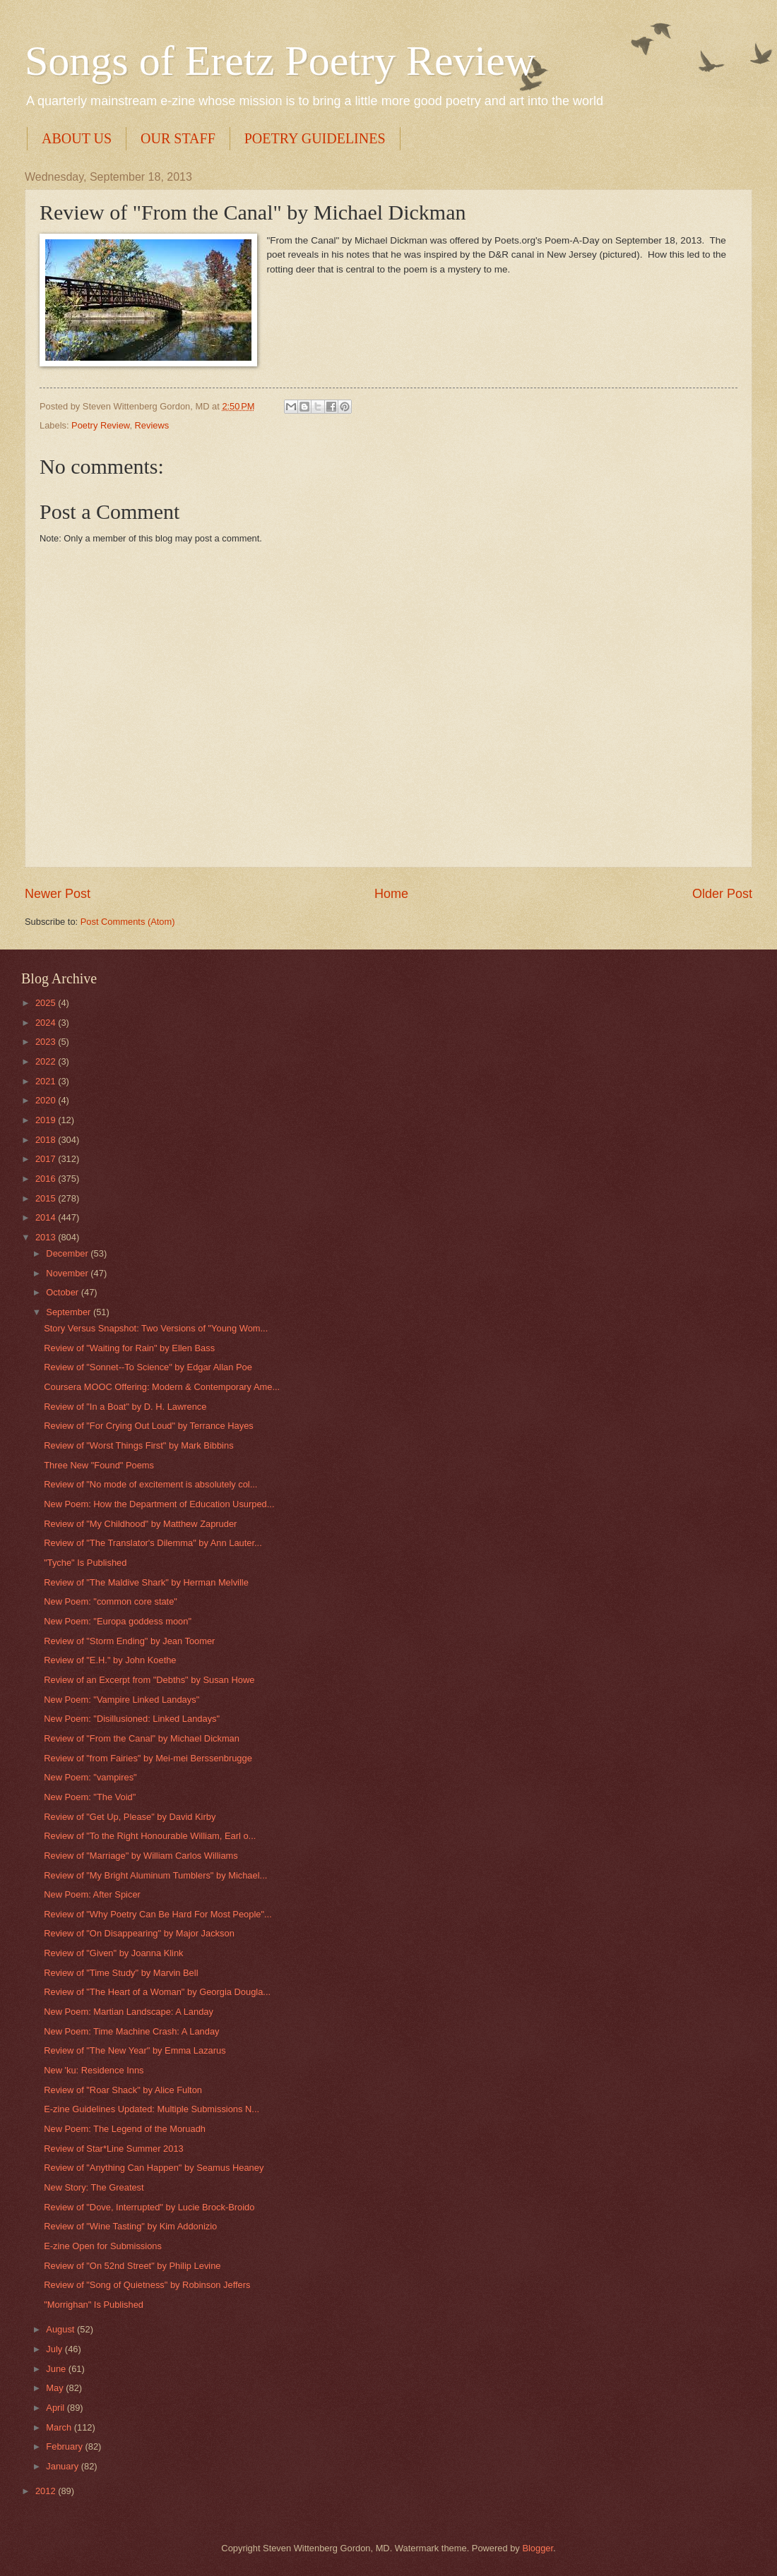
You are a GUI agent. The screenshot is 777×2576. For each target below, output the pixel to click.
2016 (46, 1178)
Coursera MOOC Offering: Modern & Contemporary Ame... (162, 1387)
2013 (46, 1237)
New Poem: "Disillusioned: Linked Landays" (132, 1718)
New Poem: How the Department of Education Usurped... (159, 1504)
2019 (46, 1120)
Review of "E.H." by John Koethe (110, 1660)
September (69, 1312)
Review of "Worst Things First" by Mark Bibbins (138, 1445)
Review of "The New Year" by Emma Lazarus (134, 2050)
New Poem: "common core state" (110, 1601)
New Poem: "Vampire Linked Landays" (121, 1699)
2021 (46, 1081)
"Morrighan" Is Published (93, 2304)
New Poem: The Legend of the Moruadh (125, 2128)
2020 (46, 1100)
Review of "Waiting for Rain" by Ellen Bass (129, 1348)
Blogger (537, 2548)
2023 (46, 1041)
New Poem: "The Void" (90, 1797)
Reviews (152, 425)
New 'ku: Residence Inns (93, 2070)
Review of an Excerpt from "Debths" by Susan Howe (149, 1680)
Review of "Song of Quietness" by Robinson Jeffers (147, 2285)
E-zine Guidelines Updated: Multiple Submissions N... (151, 2109)
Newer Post (57, 894)
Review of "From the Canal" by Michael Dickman (141, 1738)
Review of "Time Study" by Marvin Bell (121, 1972)
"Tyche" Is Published (85, 1562)
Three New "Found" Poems (99, 1465)
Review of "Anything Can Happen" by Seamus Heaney (153, 2167)
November (68, 1273)
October (63, 1292)
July (55, 2349)
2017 (46, 1159)
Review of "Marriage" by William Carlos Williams (141, 1855)
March (59, 2427)
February (65, 2446)
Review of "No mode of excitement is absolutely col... (150, 1484)
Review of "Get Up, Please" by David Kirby (129, 1816)
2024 (46, 1022)
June (57, 2369)
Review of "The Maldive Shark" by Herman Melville (146, 1582)
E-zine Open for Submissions (103, 2246)
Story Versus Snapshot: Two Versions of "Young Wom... (156, 1328)
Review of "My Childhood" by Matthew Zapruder (140, 1523)
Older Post (722, 894)
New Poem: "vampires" (90, 1777)
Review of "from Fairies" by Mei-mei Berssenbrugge (148, 1758)
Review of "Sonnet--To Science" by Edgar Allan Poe (148, 1367)
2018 (46, 1139)
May (56, 2388)
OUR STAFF (178, 138)
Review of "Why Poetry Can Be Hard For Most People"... (158, 1914)
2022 (46, 1061)
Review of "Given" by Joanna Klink (113, 1953)
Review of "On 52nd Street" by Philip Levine (132, 2265)
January (63, 2466)
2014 (46, 1217)
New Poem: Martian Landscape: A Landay (128, 2011)
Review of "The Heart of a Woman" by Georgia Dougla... (157, 1992)
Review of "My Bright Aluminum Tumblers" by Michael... (155, 1875)
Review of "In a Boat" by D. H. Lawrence (125, 1406)
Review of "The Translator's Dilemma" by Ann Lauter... (153, 1543)
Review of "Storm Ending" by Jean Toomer (129, 1641)
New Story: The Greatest (93, 2187)
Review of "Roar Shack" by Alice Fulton (123, 2090)
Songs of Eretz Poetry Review (280, 60)
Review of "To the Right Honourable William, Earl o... (150, 1836)
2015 (46, 1198)
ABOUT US (77, 138)
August (61, 2329)
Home (391, 894)
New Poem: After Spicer (92, 1894)
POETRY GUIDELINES (315, 138)
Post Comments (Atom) (128, 921)
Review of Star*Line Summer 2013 (114, 2148)
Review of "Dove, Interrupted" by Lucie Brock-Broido (149, 2207)
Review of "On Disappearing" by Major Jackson (139, 1933)
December (68, 1253)
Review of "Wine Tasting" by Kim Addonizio (130, 2226)
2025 (46, 1003)
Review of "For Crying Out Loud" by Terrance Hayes (149, 1425)
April (56, 2407)
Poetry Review (100, 425)
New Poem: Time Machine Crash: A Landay (131, 2031)
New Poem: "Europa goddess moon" (117, 1621)
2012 (46, 2491)
